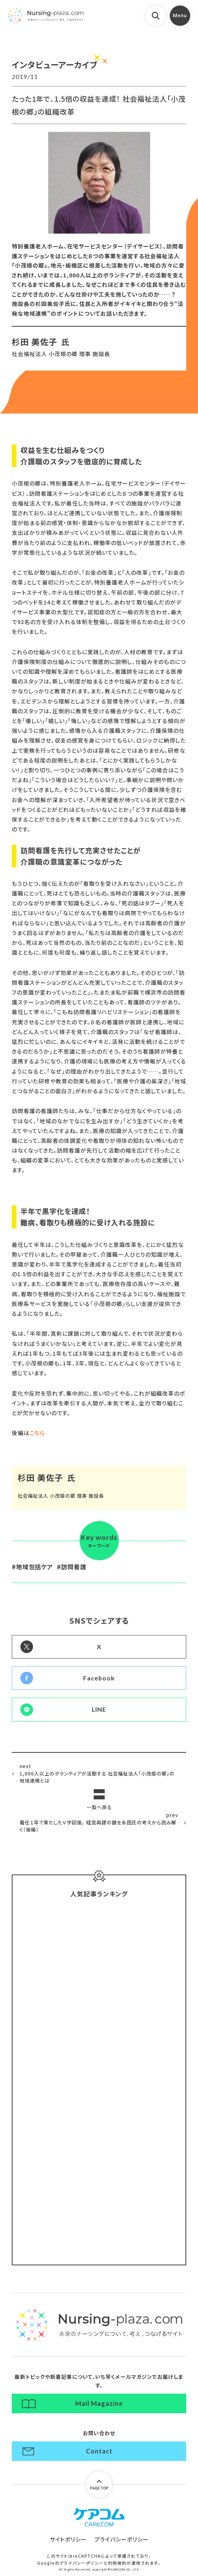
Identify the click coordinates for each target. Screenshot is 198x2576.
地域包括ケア (34, 1566)
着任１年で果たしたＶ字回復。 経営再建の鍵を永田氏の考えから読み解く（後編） (99, 1822)
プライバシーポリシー (121, 2539)
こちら (37, 1433)
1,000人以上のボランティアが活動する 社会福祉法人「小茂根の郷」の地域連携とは (99, 1773)
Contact (99, 2451)
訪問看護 (73, 1566)
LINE (99, 1709)
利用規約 (117, 2563)
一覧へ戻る (99, 1807)
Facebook (99, 1678)
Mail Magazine (99, 2403)
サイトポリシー (68, 2539)
